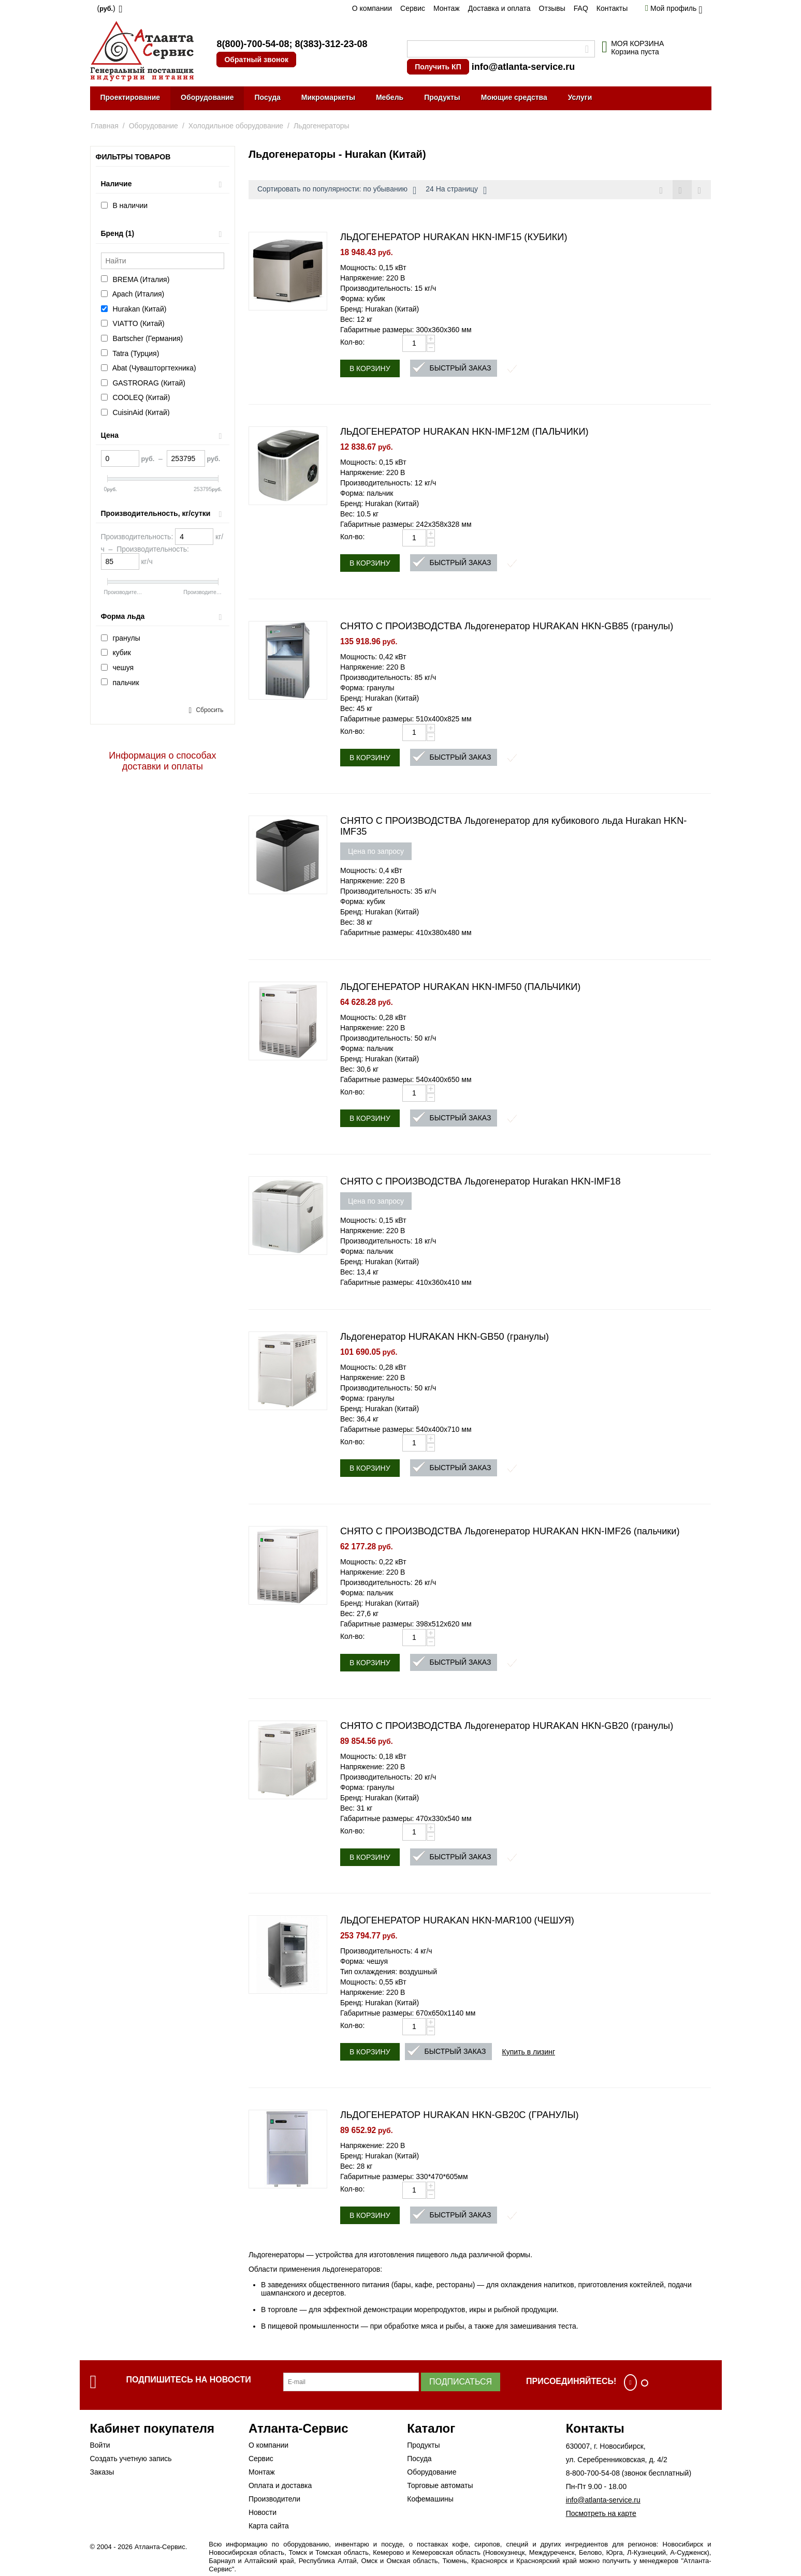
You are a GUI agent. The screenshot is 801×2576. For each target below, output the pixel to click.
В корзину (369, 368)
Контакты (612, 8)
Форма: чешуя (364, 1961)
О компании (372, 8)
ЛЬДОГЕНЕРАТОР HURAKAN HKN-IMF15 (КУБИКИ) (453, 237)
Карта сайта (269, 2526)
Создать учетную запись (131, 2458)
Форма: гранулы (367, 688)
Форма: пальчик (367, 493)
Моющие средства (514, 97)
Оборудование (207, 97)
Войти (100, 2445)
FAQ (581, 8)
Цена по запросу (376, 851)
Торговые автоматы (440, 2485)
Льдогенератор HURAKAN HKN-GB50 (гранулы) (444, 1336)
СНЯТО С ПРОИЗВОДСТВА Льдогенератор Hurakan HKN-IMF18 (480, 1181)
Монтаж (446, 8)
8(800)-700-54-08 (252, 44)
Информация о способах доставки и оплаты (162, 761)
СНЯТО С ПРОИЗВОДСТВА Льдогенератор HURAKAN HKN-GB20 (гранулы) (506, 1726)
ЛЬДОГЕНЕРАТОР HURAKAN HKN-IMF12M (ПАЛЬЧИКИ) (464, 431)
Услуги (580, 97)
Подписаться (460, 2381)
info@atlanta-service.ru (523, 67)
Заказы (102, 2472)
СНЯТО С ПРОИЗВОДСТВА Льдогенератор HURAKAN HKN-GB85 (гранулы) (506, 626)
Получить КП (438, 67)
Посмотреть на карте (601, 2513)
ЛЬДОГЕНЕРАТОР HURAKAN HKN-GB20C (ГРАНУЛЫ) (459, 2115)
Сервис (412, 8)
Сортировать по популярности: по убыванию (336, 190)
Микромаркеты (328, 97)
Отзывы (552, 8)
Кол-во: (352, 342)
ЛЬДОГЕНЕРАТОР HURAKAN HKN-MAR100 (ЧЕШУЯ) (457, 1920)
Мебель (389, 97)
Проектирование (130, 97)
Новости (262, 2512)
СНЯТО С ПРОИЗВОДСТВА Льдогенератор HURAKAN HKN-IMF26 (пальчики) (510, 1531)
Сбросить (209, 710)
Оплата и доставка (280, 2485)
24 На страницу (456, 190)
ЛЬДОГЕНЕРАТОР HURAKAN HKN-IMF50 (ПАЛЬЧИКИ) (460, 987)
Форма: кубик (362, 298)
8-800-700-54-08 (593, 2473)
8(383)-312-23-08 (331, 44)
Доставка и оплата (499, 8)
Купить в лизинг (529, 2052)
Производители (274, 2499)
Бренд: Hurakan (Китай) (379, 309)
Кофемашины (430, 2499)
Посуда (267, 97)
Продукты (442, 97)
